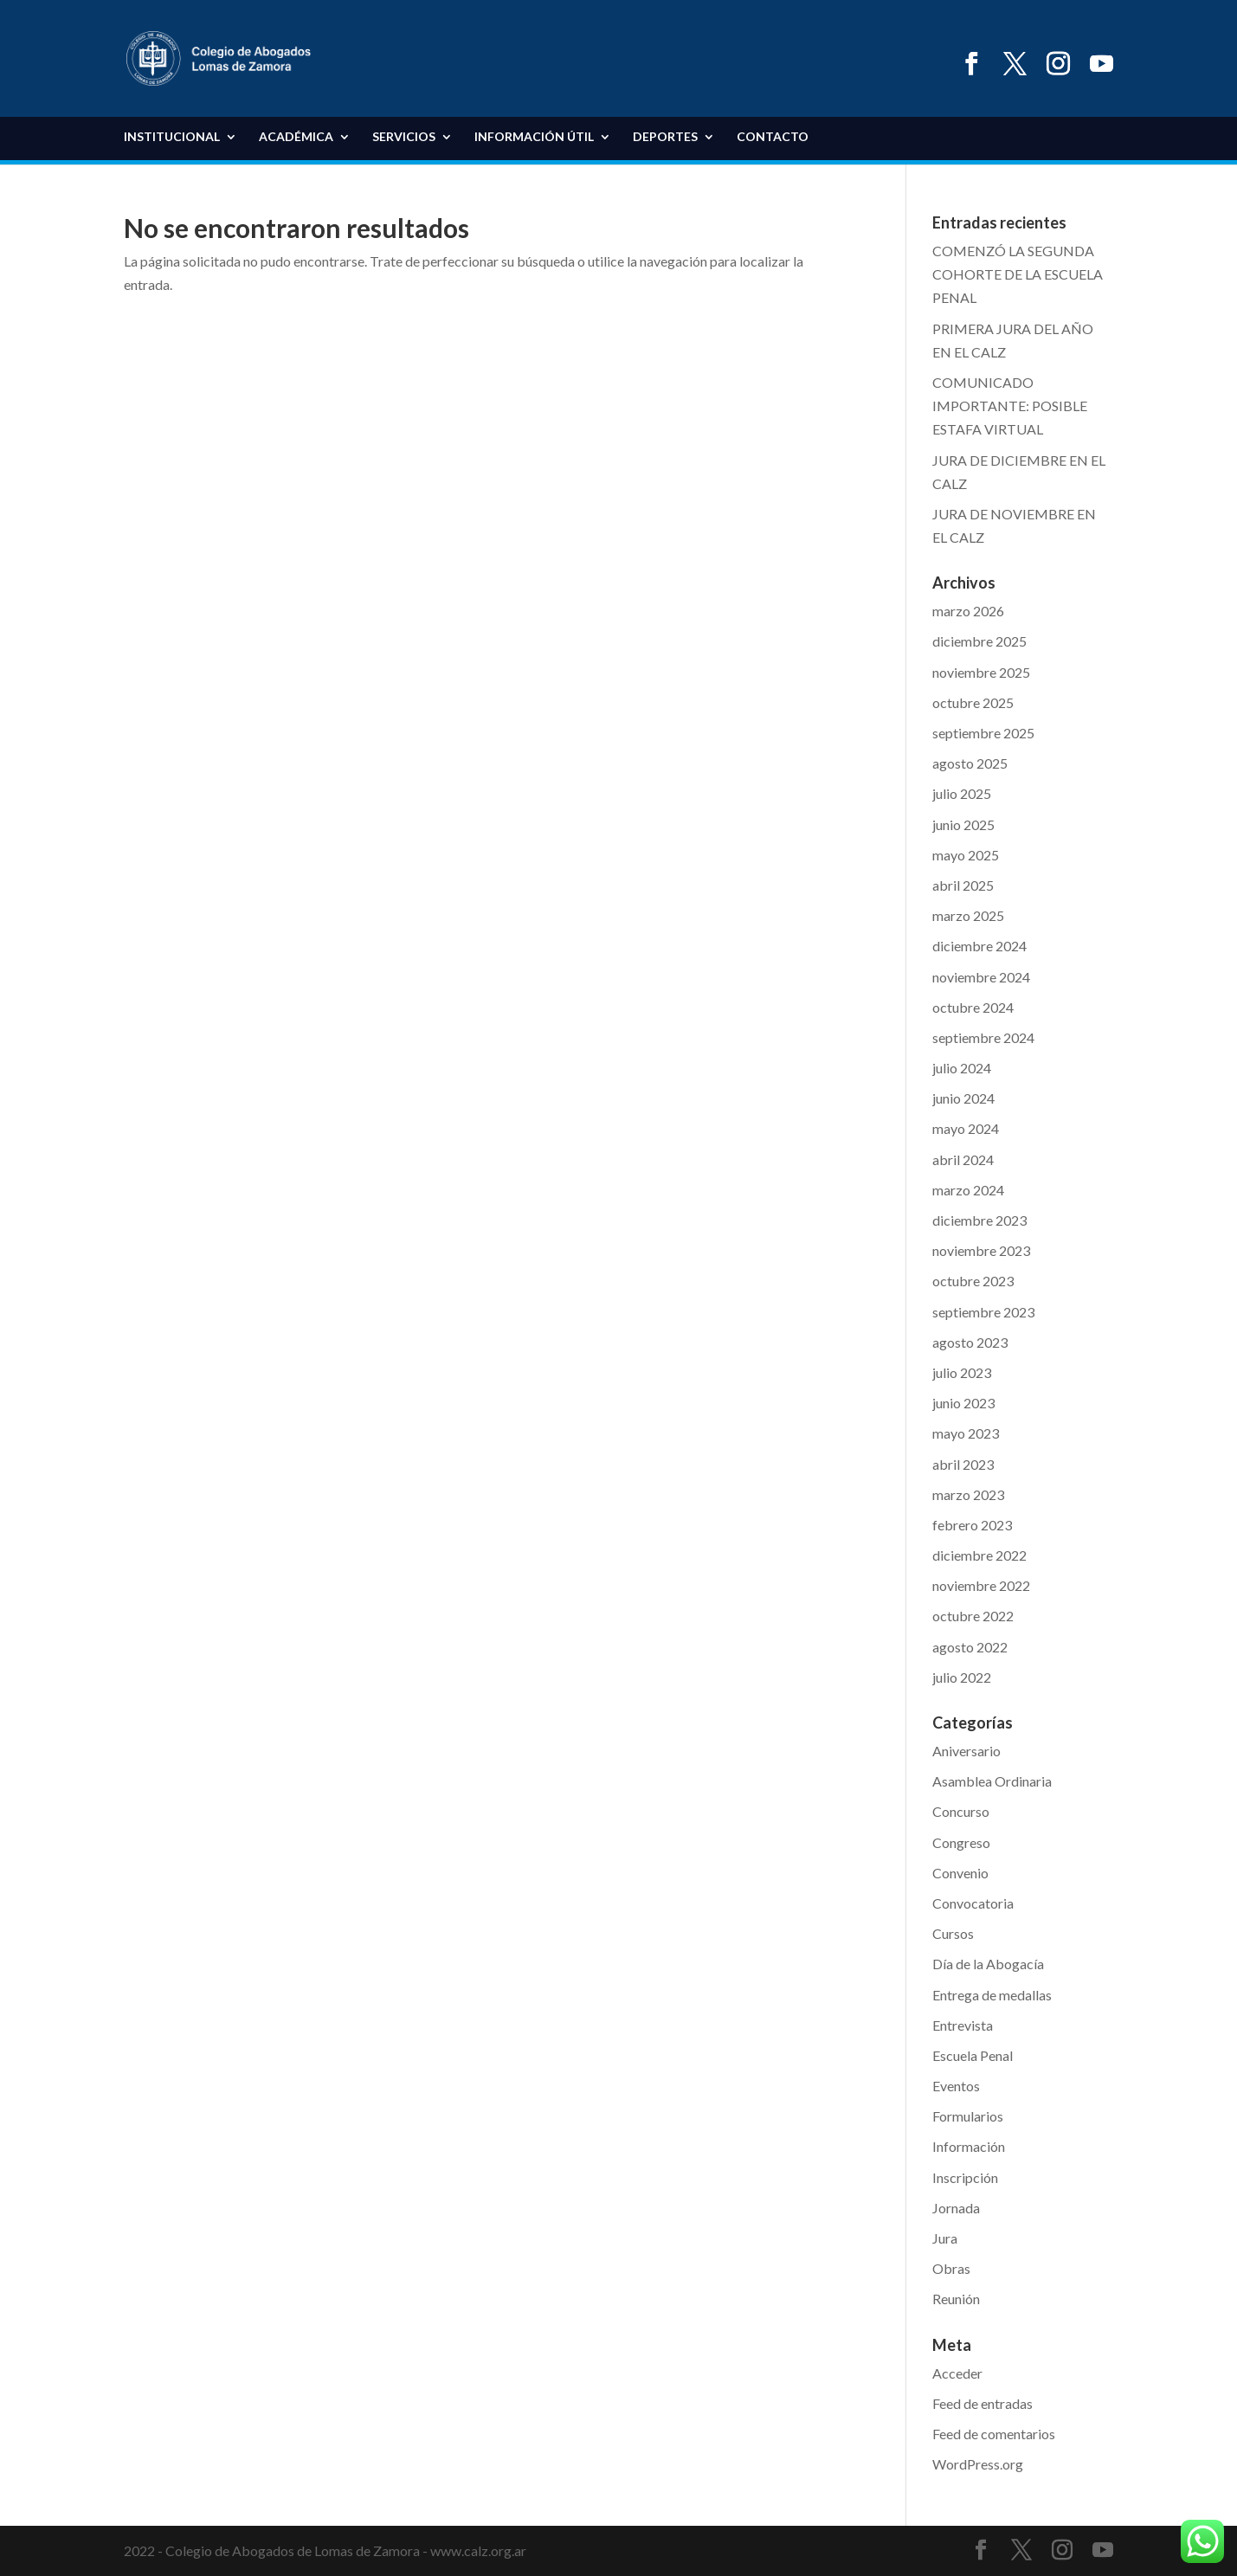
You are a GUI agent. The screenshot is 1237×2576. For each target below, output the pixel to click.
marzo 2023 (968, 1494)
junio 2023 (963, 1402)
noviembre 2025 (981, 672)
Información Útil (534, 137)
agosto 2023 (970, 1342)
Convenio (960, 1872)
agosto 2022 (970, 1647)
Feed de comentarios (993, 2433)
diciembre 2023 (979, 1220)
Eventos (956, 2085)
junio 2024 (963, 1098)
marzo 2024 (968, 1190)
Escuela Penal (972, 2055)
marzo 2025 (968, 915)
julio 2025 (961, 793)
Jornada (956, 2207)
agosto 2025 (970, 763)
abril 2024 (963, 1159)
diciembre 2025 (979, 641)
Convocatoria (973, 1903)
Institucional (172, 137)
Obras (951, 2268)
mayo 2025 (965, 855)
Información (968, 2146)
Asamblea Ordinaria (992, 1781)
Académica (296, 137)
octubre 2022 (973, 1615)
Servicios (403, 137)
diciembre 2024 (979, 945)
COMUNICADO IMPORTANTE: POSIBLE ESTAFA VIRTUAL (1009, 405)
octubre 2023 (973, 1280)
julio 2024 (961, 1067)
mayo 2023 (965, 1433)
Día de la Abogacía (988, 1963)
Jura (944, 2238)
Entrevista (962, 2025)
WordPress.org (977, 2464)
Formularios (967, 2116)
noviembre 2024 (981, 977)
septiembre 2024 (983, 1037)
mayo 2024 (965, 1128)
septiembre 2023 (983, 1312)
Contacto (773, 137)
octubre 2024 (973, 1007)
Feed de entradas (982, 2403)
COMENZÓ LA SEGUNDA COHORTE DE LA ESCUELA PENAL (1017, 274)
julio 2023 (961, 1372)
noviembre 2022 (981, 1585)
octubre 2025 (973, 702)
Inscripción (965, 2177)
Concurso (960, 1811)
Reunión (956, 2298)
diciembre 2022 (979, 1555)
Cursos (953, 1933)
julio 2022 (961, 1677)
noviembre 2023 (981, 1250)
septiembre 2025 (983, 732)
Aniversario (966, 1750)
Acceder (957, 2373)
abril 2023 (963, 1464)
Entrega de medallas (992, 1995)
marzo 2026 (968, 610)
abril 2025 (963, 885)
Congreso (961, 1842)
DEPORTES (665, 137)
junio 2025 (963, 824)
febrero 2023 (972, 1525)
